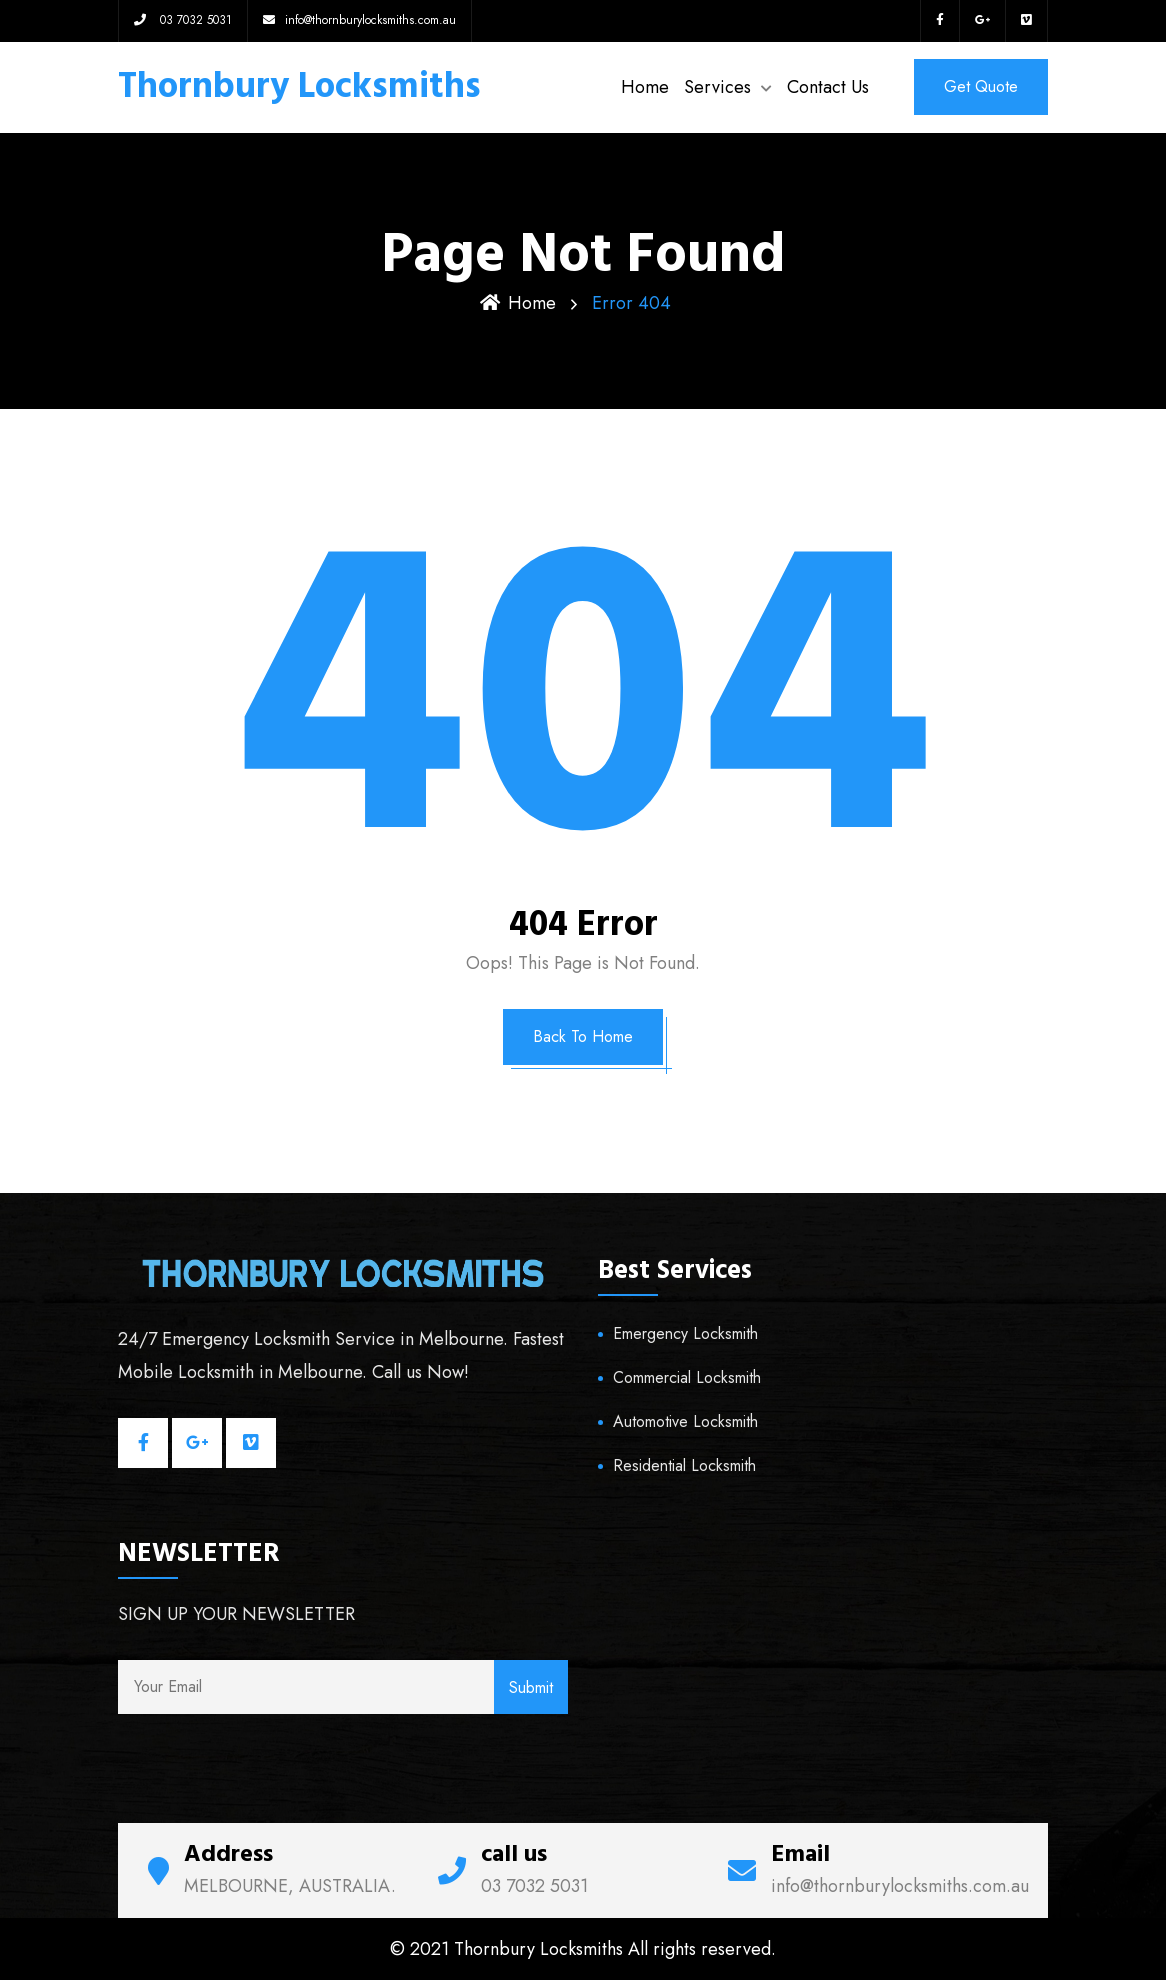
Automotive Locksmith (685, 1421)
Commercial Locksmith (687, 1377)
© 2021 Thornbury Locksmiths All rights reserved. (583, 1949)
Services (717, 87)
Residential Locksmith (684, 1465)
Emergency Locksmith (685, 1333)
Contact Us (828, 87)
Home (645, 87)
